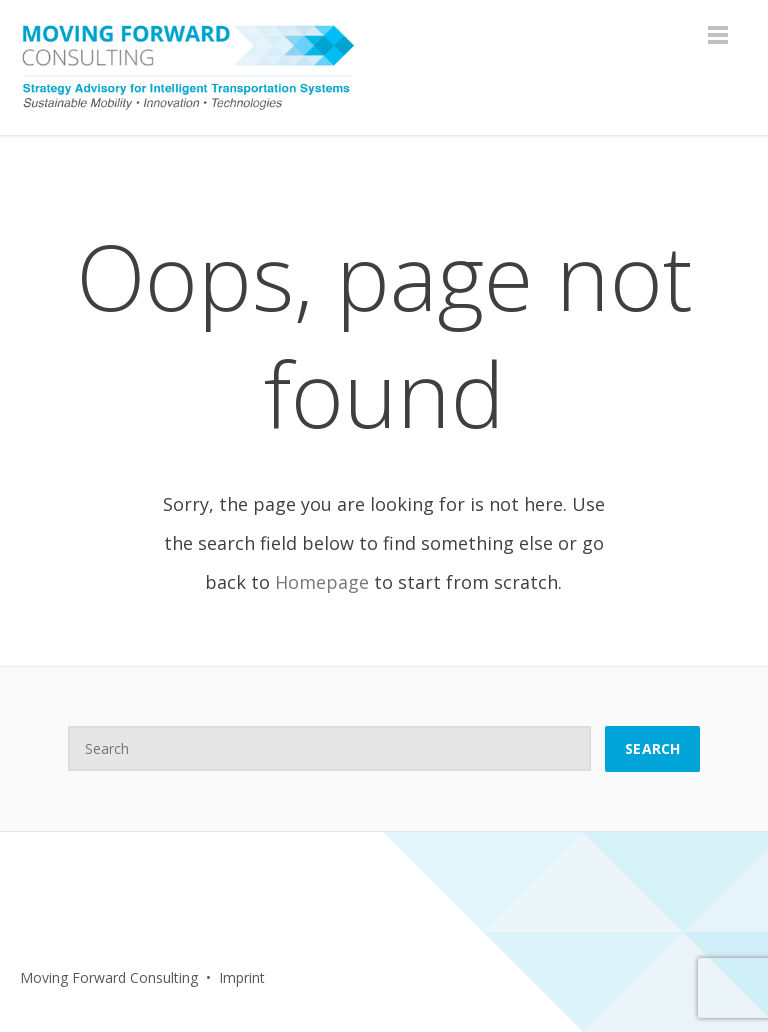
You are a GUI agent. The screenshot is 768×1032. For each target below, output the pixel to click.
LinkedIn (376, 978)
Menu (718, 35)
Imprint (242, 977)
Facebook (333, 978)
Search (652, 748)
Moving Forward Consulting (109, 977)
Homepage (322, 582)
